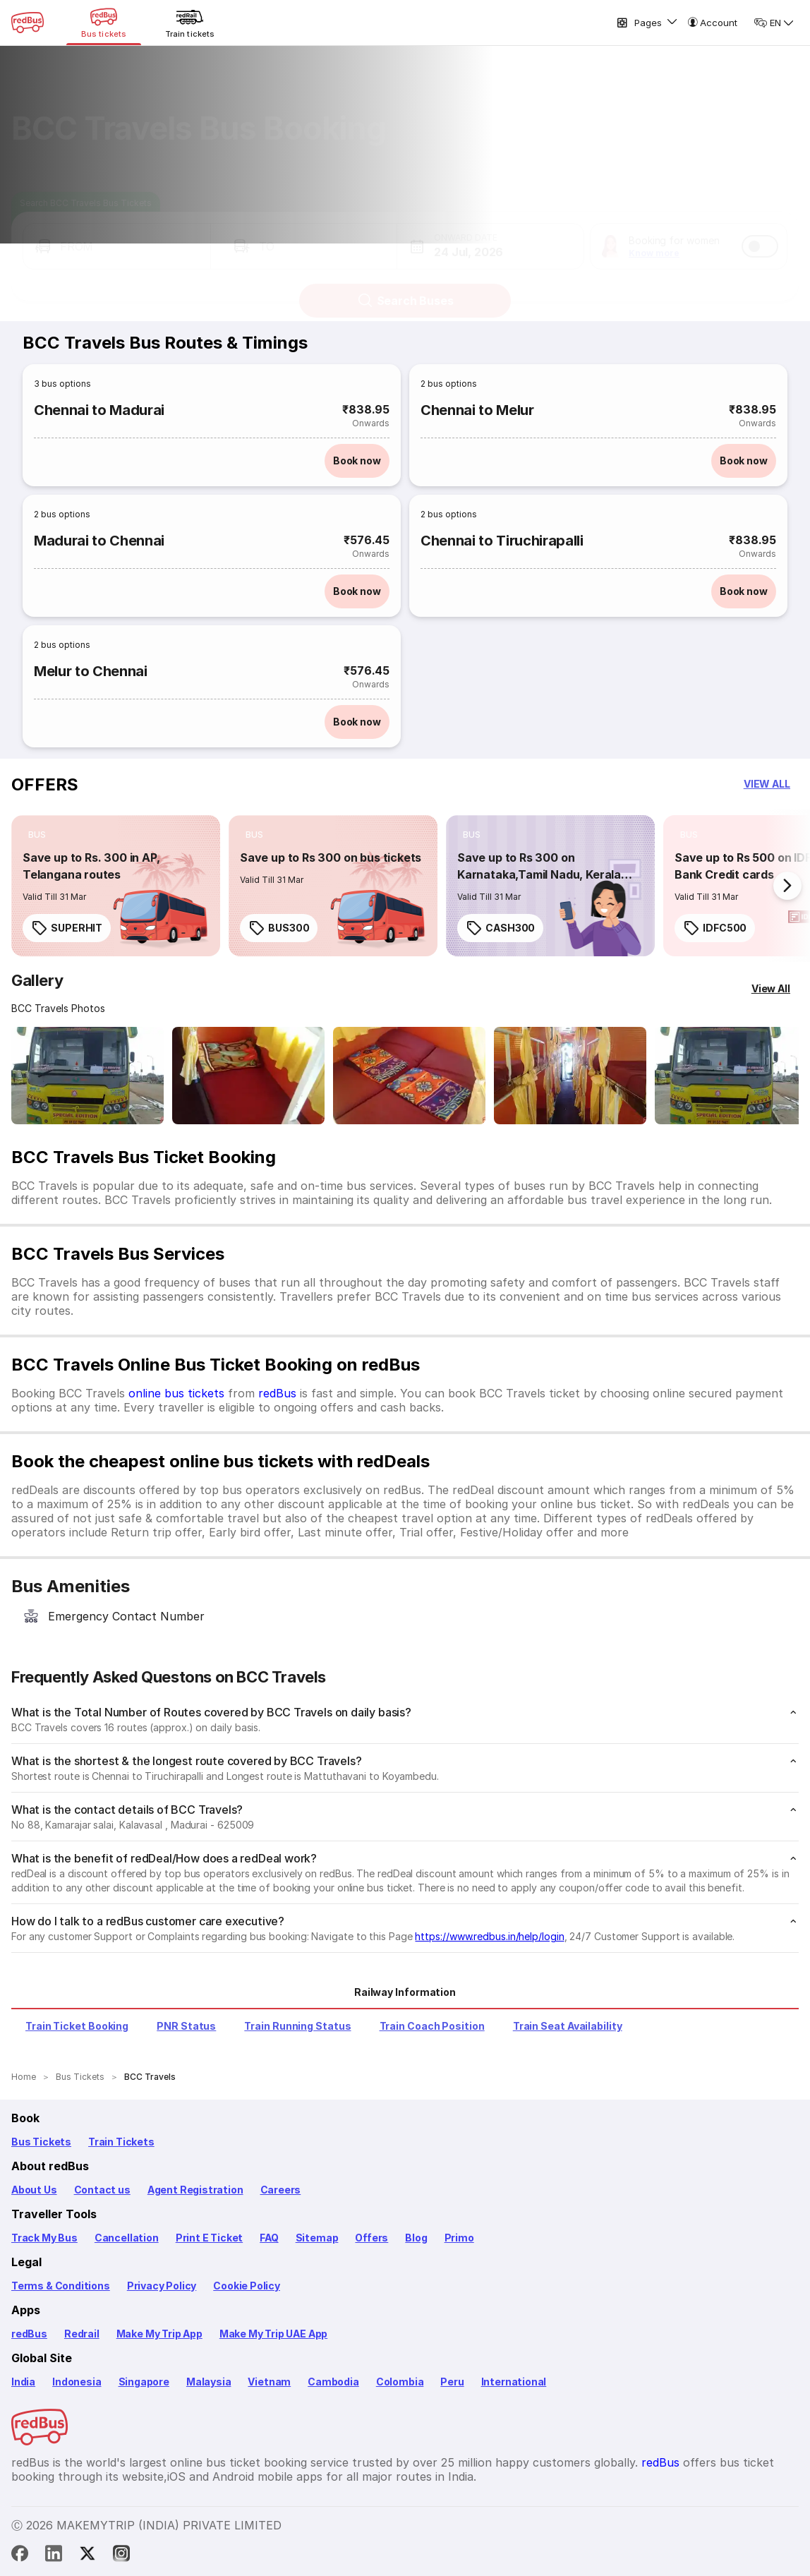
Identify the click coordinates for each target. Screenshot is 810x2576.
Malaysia (208, 2382)
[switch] (760, 233)
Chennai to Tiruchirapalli (502, 540)
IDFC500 (714, 928)
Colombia (400, 2382)
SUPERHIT (66, 928)
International (514, 2382)
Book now (357, 461)
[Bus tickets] (103, 23)
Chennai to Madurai (99, 410)
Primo (459, 2238)
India (23, 2382)
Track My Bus (44, 2238)
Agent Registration (195, 2190)
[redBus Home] (27, 22)
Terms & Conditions (60, 2286)
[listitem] (37, 834)
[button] (116, 232)
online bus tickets (176, 1393)
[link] (115, 885)
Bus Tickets (41, 2142)
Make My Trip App (159, 2334)
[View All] (771, 989)
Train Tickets (121, 2142)
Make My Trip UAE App (273, 2334)
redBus (277, 1393)
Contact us (102, 2190)
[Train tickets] (189, 23)
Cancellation (127, 2238)
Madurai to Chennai (99, 540)
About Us (34, 2190)
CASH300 (500, 928)
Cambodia (333, 2382)
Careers (280, 2190)
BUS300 (278, 928)
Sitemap (317, 2238)
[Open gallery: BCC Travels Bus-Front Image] (87, 1075)
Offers (371, 2238)
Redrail (81, 2334)
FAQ (269, 2238)
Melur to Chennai (90, 671)
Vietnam (269, 2382)
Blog (416, 2238)
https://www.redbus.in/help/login (489, 1936)
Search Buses (405, 287)
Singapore (144, 2382)
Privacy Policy (161, 2286)
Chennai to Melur (477, 410)
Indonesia (76, 2382)
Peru (452, 2382)
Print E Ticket (209, 2238)
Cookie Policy (246, 2286)
